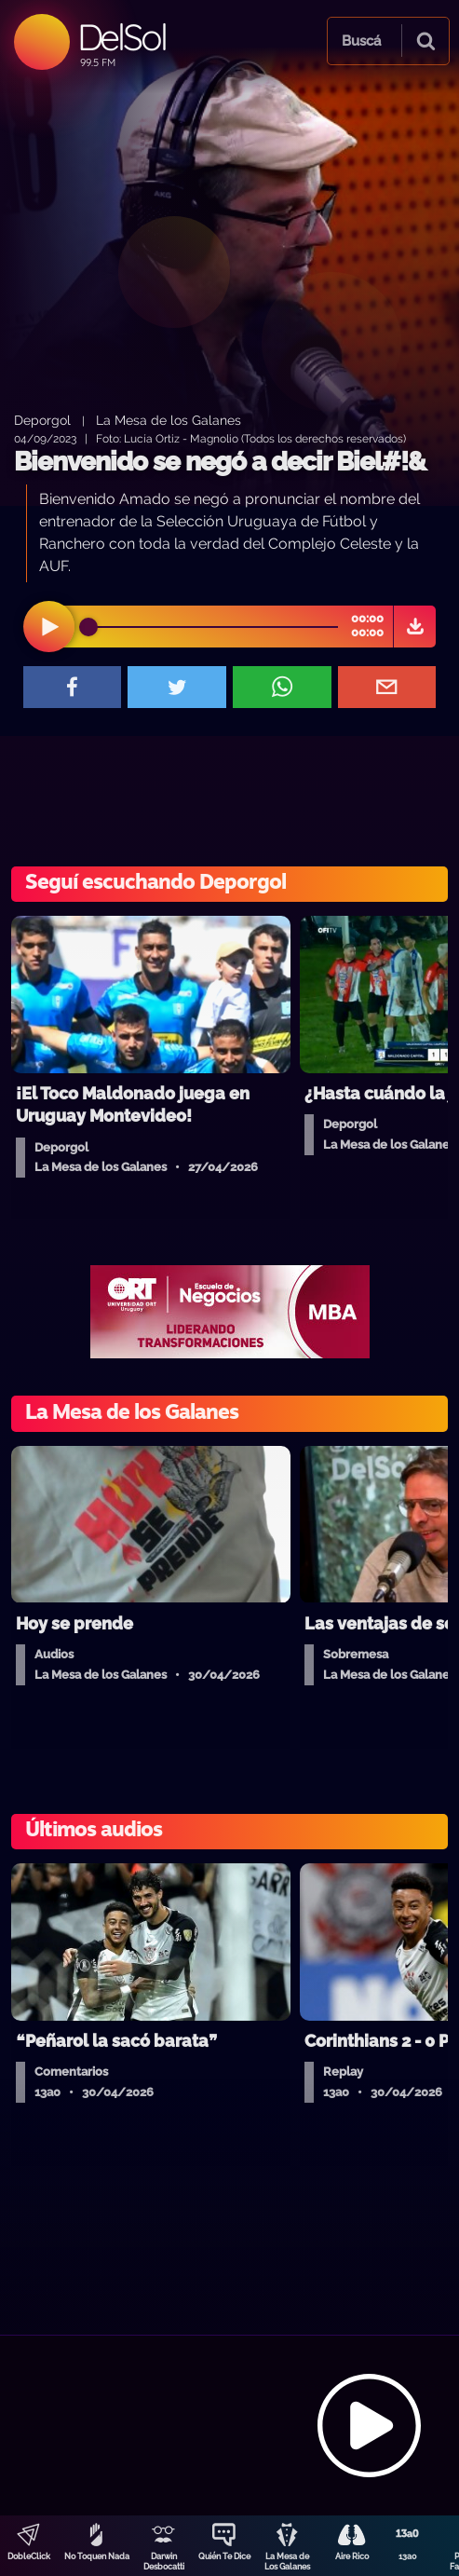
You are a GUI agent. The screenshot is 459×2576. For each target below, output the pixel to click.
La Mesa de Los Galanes (287, 2561)
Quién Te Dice (224, 2556)
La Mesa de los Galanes (168, 420)
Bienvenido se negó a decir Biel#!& (219, 461)
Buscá (361, 41)
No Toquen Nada (96, 2556)
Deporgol (42, 420)
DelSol (121, 37)
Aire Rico (352, 2556)
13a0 (407, 2556)
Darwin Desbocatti (163, 2561)
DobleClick (28, 2556)
